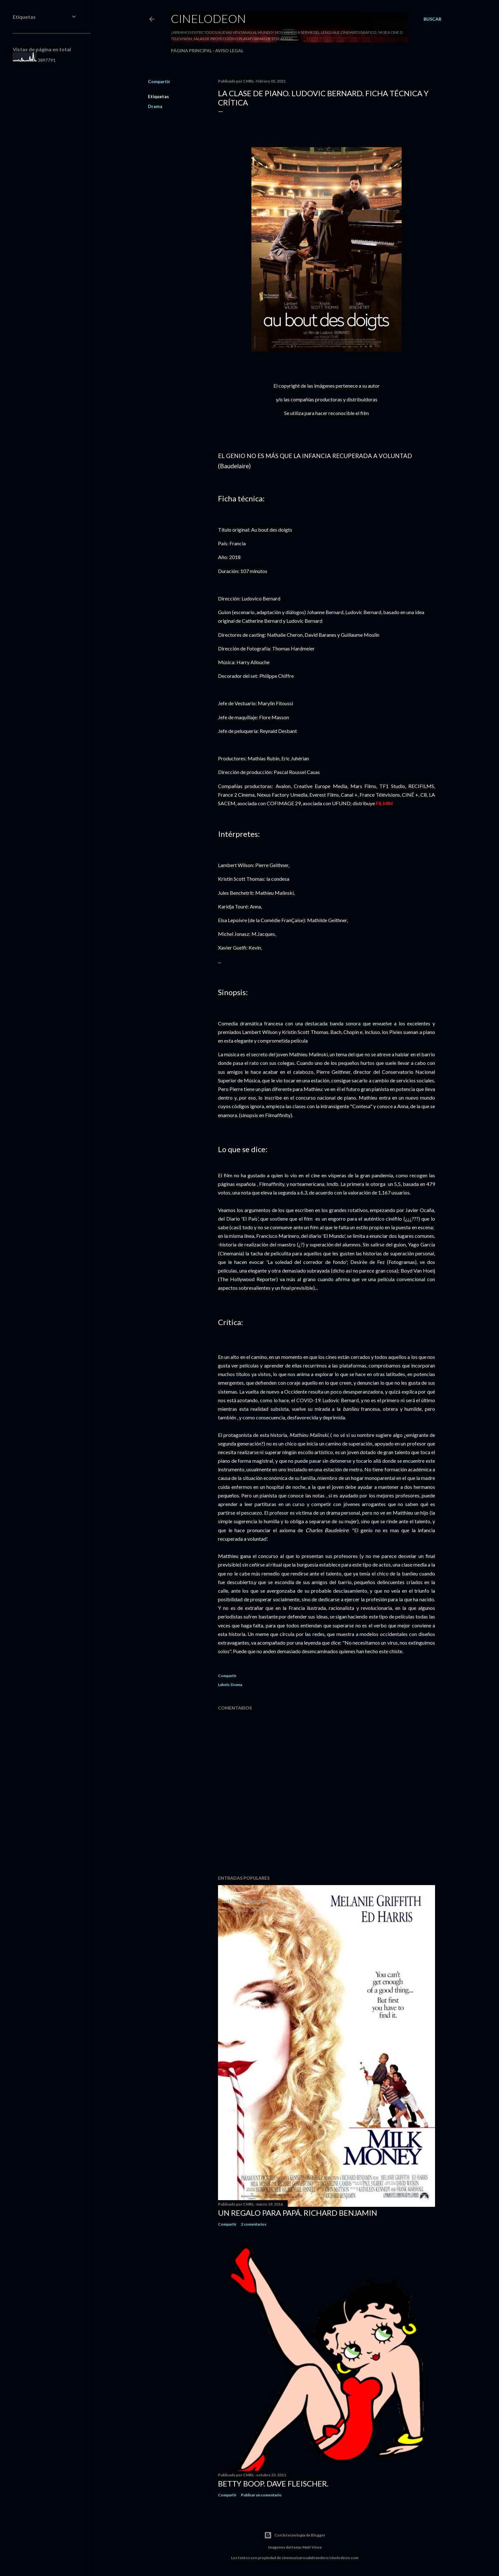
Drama (155, 106)
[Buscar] (432, 19)
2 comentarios (253, 2224)
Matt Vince (312, 2547)
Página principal (191, 50)
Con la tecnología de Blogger (294, 2535)
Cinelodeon (208, 18)
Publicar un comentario (261, 2495)
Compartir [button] (159, 81)
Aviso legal (229, 50)
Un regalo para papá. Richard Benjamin (297, 2212)
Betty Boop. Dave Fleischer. (273, 2483)
